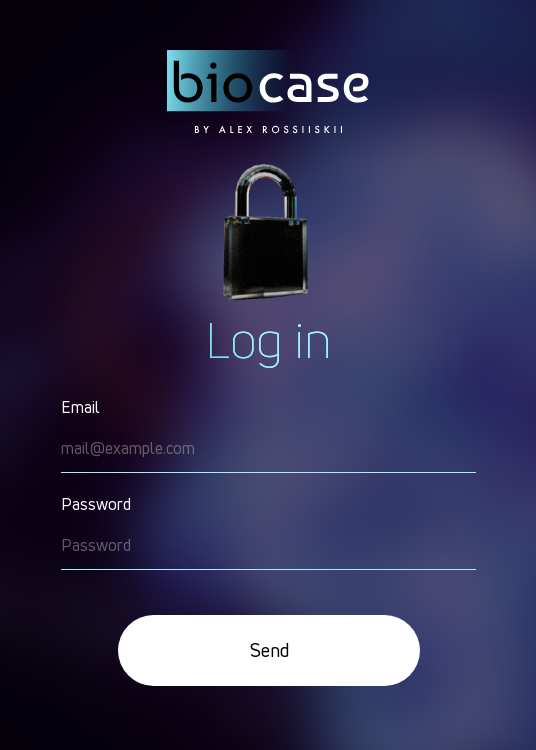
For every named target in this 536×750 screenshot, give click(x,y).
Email (80, 407)
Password (96, 504)
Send (269, 650)
